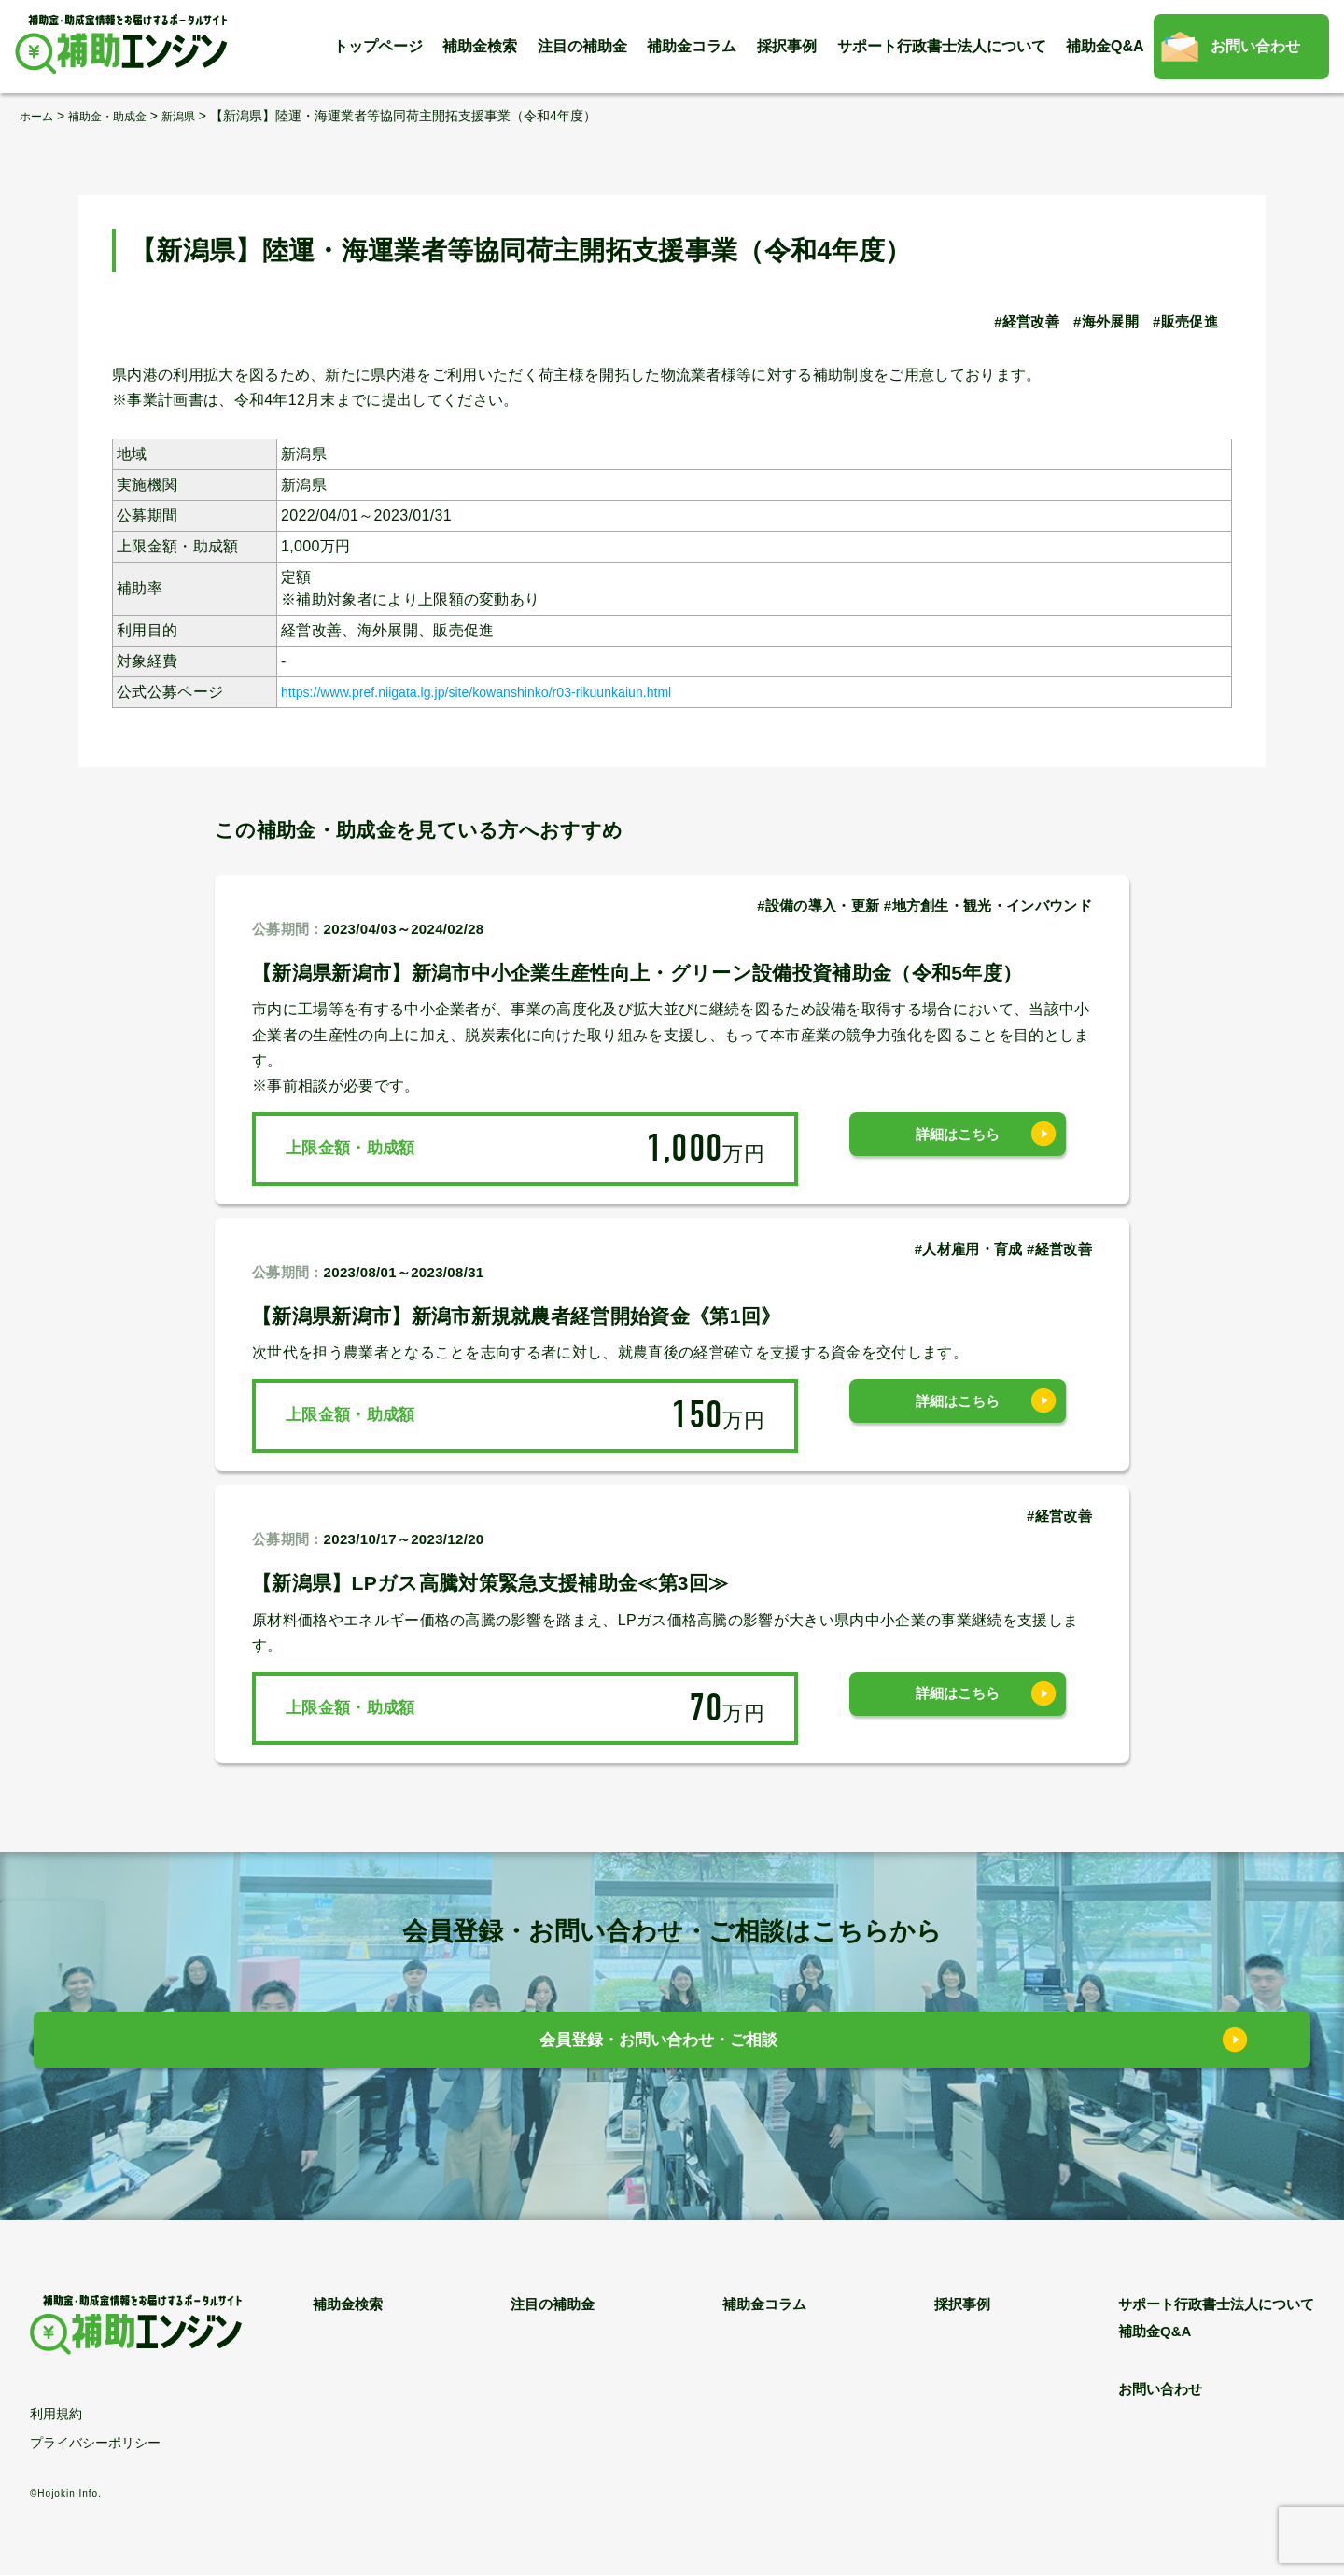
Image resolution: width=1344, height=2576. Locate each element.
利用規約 (56, 2414)
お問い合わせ (1255, 46)
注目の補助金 (582, 46)
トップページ (378, 46)
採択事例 (787, 46)
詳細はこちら (957, 1148)
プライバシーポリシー (95, 2443)
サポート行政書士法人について (941, 46)
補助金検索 (479, 46)
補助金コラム (691, 46)
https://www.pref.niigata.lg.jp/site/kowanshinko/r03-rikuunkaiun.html (513, 691)
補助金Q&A (1105, 46)
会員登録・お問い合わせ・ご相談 (658, 2045)
